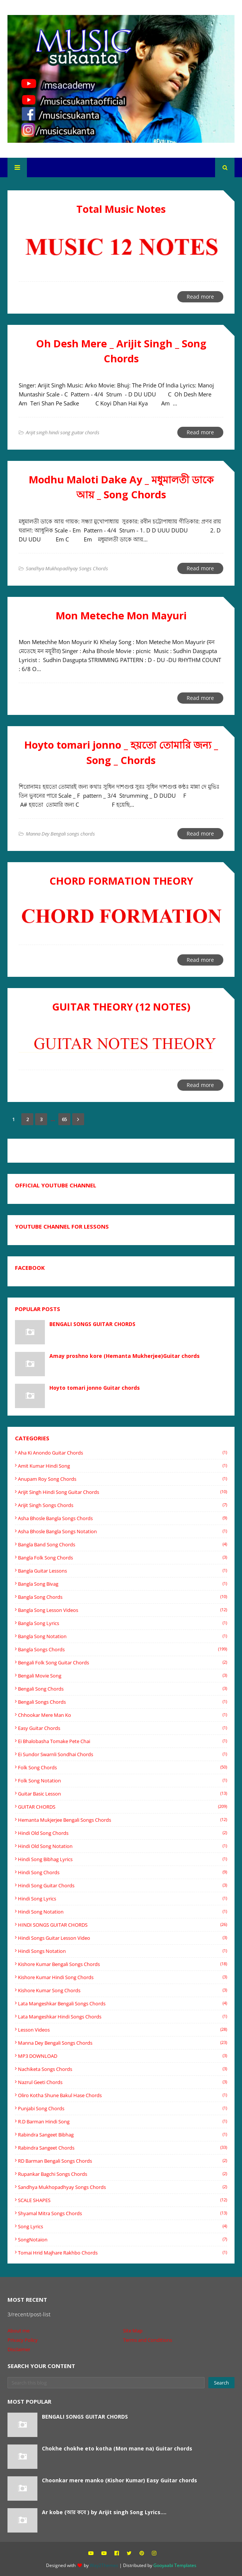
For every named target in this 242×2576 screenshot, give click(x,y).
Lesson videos (122, 2029)
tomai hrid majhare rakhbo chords (122, 2252)
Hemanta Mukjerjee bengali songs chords (122, 1820)
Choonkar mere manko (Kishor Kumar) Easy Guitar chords (119, 2480)
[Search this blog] (106, 2382)
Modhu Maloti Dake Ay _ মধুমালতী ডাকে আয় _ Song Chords (121, 487)
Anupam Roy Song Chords (122, 1479)
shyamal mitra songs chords (122, 2213)
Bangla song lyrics (122, 1623)
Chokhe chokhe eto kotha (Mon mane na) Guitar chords (117, 2448)
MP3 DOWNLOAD (122, 2056)
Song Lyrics (122, 2226)
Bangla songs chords (122, 1649)
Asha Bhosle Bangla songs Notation (122, 1531)
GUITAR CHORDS (122, 1806)
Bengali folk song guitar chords (122, 1662)
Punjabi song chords (122, 2108)
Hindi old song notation (122, 1846)
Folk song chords (122, 1767)
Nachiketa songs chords (122, 2069)
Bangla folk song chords (122, 1557)
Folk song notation (122, 1780)
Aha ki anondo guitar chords (122, 1452)
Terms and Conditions (147, 2340)
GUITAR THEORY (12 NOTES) (121, 1007)
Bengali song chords (122, 1688)
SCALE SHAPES (122, 2200)
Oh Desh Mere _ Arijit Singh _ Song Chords (121, 351)
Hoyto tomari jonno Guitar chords (94, 1387)
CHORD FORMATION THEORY (121, 881)
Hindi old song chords (122, 1833)
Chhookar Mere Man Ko (122, 1715)
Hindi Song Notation (122, 1911)
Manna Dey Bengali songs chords (122, 2042)
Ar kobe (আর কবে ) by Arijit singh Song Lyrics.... (104, 2512)
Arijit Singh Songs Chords (122, 1505)
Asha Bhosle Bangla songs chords (122, 1518)
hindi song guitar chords (122, 1885)
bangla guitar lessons (122, 1570)
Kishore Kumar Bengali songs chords (122, 1964)
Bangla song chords (122, 1597)
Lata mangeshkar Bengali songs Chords (122, 2003)
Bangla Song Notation (122, 1636)
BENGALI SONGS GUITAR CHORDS (92, 1324)
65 (64, 1119)
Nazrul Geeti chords (122, 2082)
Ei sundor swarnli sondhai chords (122, 1754)
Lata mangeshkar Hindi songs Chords (122, 2016)
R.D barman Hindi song (122, 2121)
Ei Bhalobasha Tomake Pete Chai (122, 1741)
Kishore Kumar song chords (122, 1990)
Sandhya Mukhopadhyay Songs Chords (122, 2187)
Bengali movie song (122, 1675)
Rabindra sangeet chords (122, 2147)
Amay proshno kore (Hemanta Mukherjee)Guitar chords (124, 1355)
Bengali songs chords (122, 1701)
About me (18, 2330)
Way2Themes (104, 2565)
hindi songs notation (122, 1951)
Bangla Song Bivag (122, 1583)
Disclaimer (18, 2349)
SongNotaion (122, 2239)
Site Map (133, 2330)
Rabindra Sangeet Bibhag (122, 2134)
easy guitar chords (122, 1728)
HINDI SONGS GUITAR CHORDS (122, 1924)
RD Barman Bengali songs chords (122, 2160)
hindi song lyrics (122, 1898)
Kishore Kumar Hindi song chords (122, 1977)
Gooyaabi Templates (174, 2565)
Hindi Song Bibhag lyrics (122, 1859)
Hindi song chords (122, 1872)
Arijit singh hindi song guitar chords (122, 1492)
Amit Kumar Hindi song (122, 1465)
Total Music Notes (121, 209)
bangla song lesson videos (122, 1610)
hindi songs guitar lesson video (122, 1938)
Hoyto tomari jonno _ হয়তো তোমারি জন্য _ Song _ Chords (121, 752)
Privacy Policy (22, 2340)
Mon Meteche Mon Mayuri (121, 615)
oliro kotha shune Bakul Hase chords (122, 2095)
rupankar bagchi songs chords (122, 2174)
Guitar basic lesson (122, 1793)
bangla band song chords (122, 1544)
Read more (200, 296)
